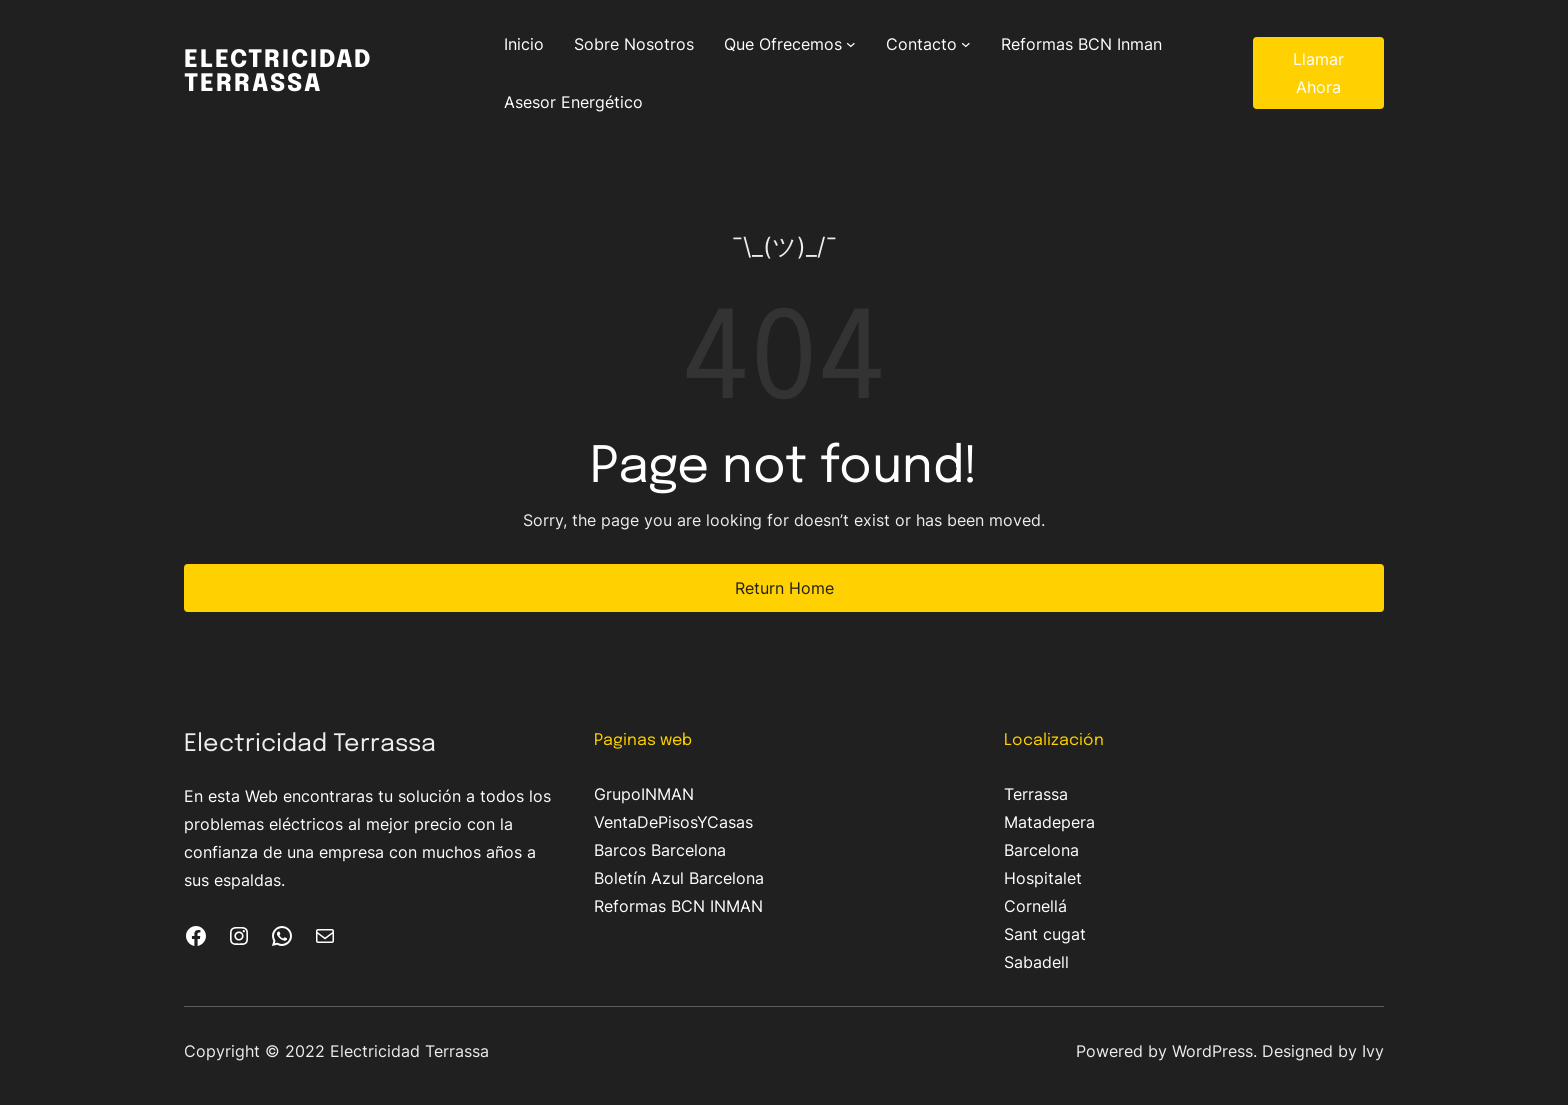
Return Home (784, 588)
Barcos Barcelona (660, 850)
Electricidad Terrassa (278, 72)
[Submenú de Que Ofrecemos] (851, 44)
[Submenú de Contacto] (966, 44)
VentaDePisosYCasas (673, 822)
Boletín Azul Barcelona (679, 878)
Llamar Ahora (1318, 73)
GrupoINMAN (644, 794)
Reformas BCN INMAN (678, 906)
